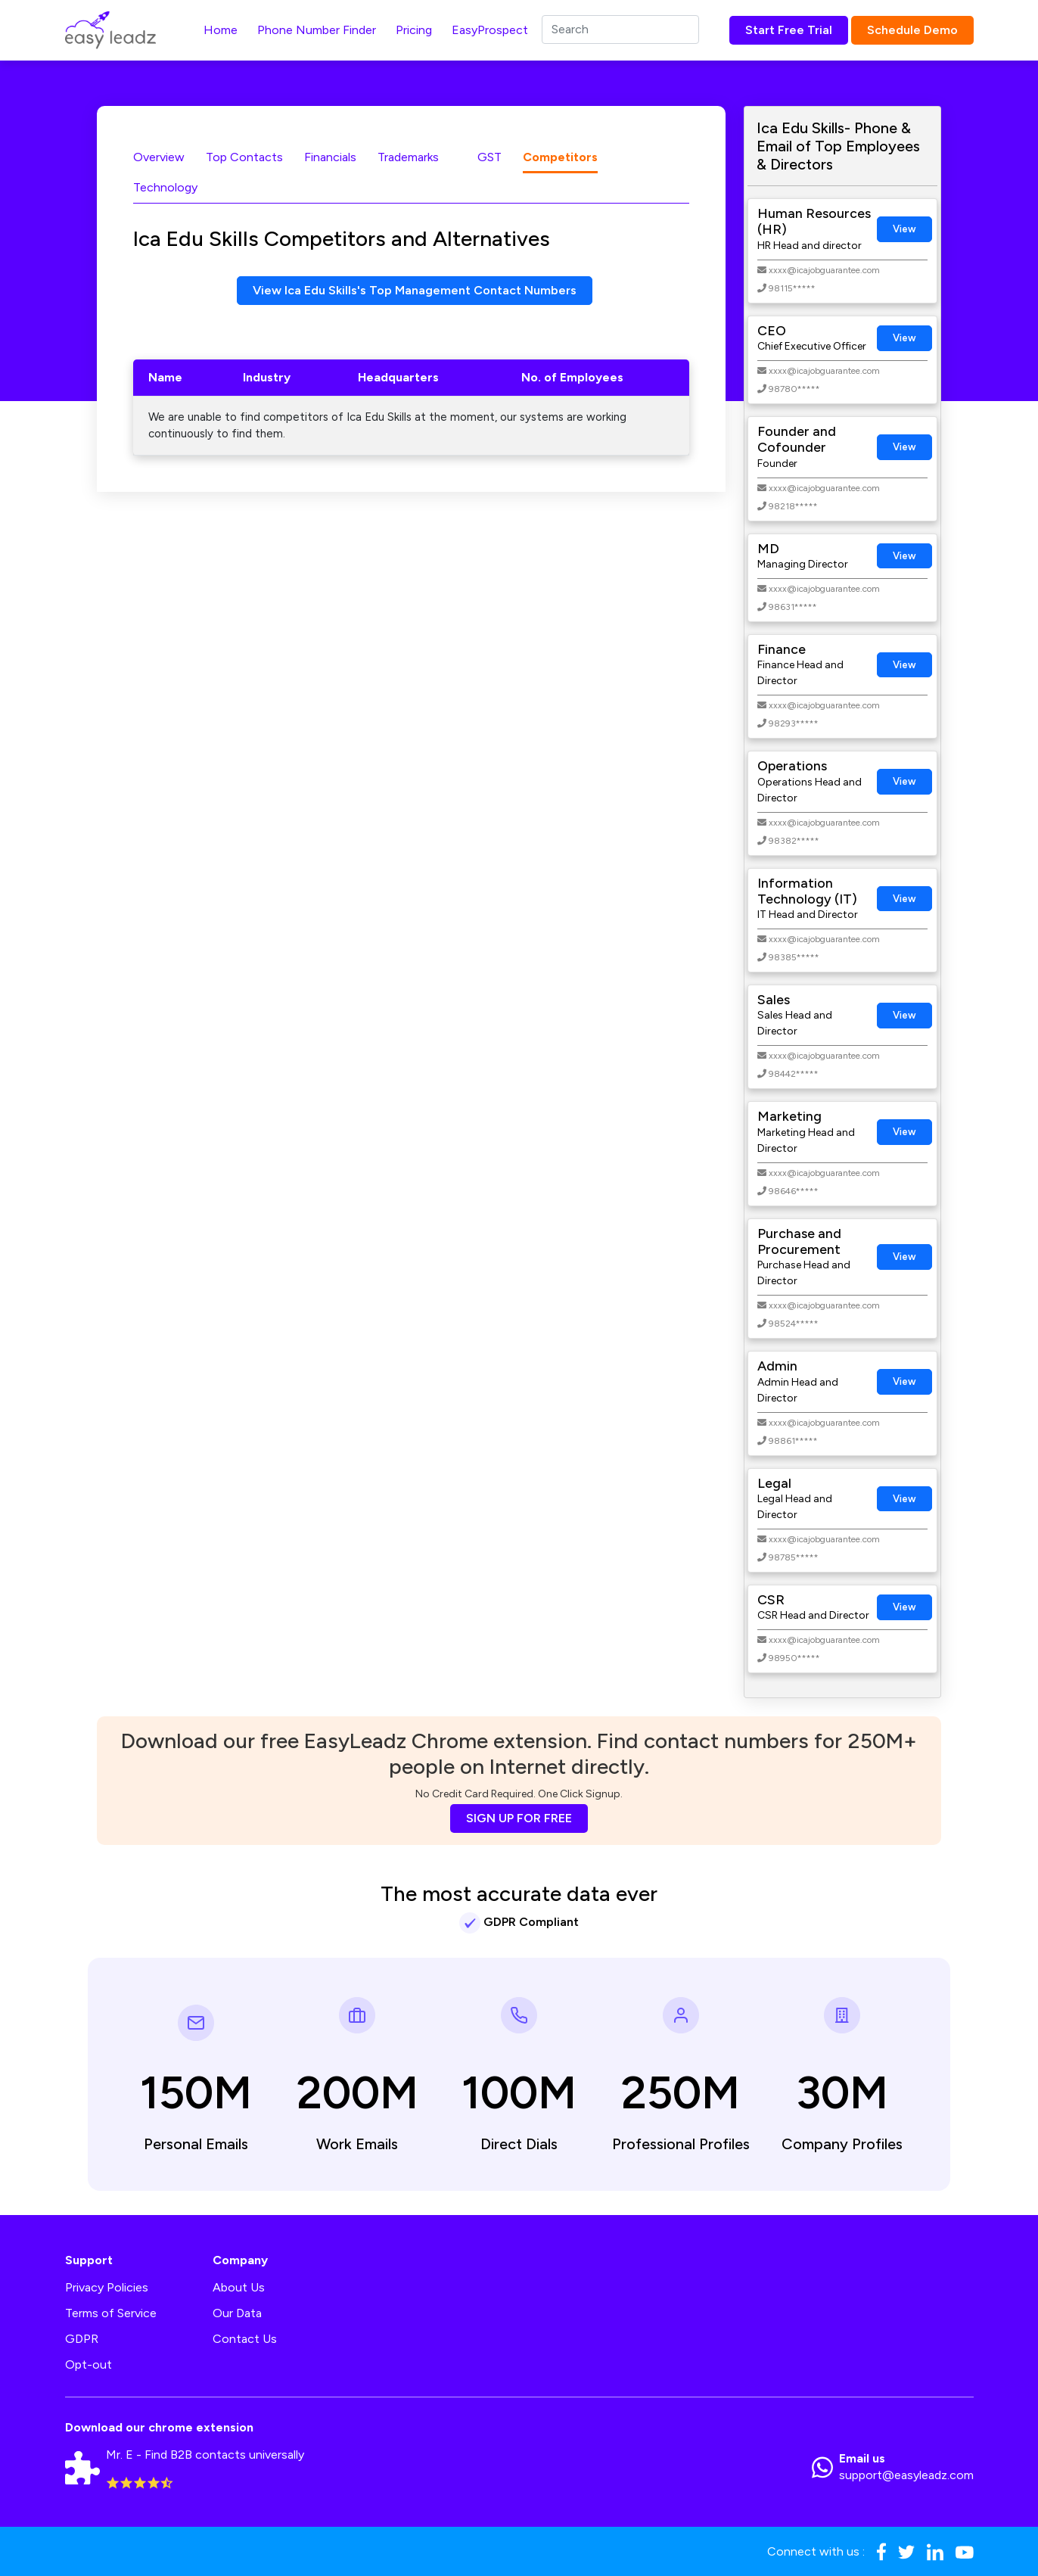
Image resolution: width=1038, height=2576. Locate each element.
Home (221, 30)
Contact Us (245, 2339)
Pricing (414, 30)
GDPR (81, 2339)
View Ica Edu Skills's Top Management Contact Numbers (414, 290)
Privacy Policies (106, 2287)
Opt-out (88, 2364)
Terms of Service (111, 2313)
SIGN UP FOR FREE (519, 1818)
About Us (239, 2287)
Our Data (237, 2313)
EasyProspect (490, 30)
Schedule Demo (912, 30)
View (904, 229)
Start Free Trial (788, 30)
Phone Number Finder (316, 30)
